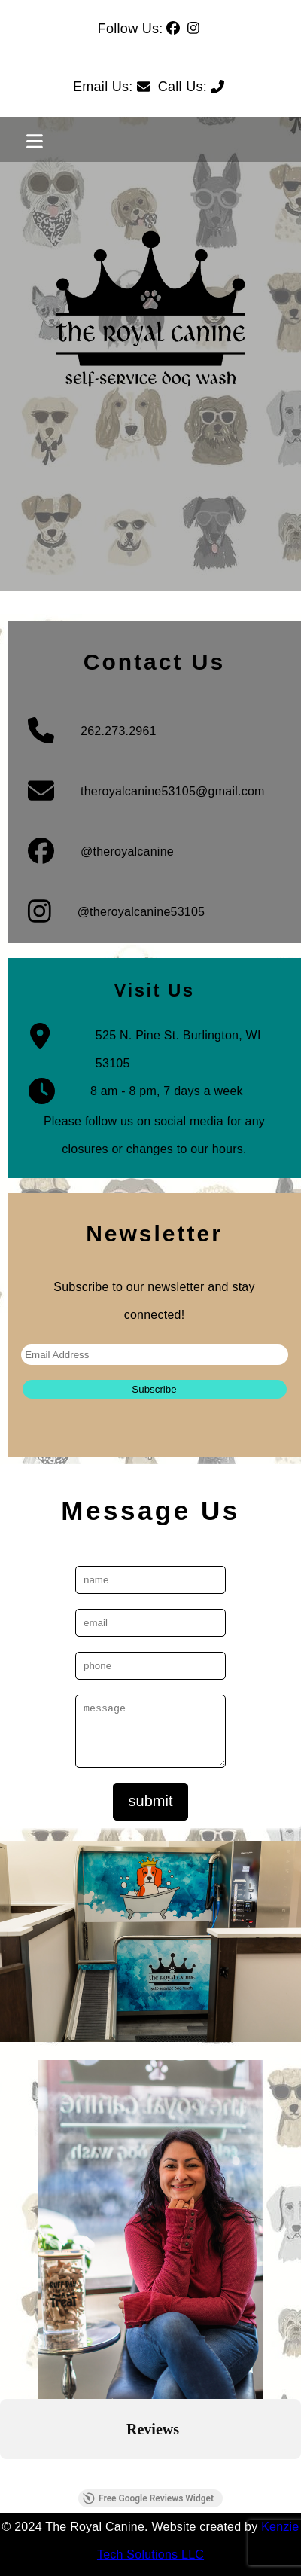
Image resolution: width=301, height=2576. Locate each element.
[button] (12, 2474)
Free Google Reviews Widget (148, 2498)
